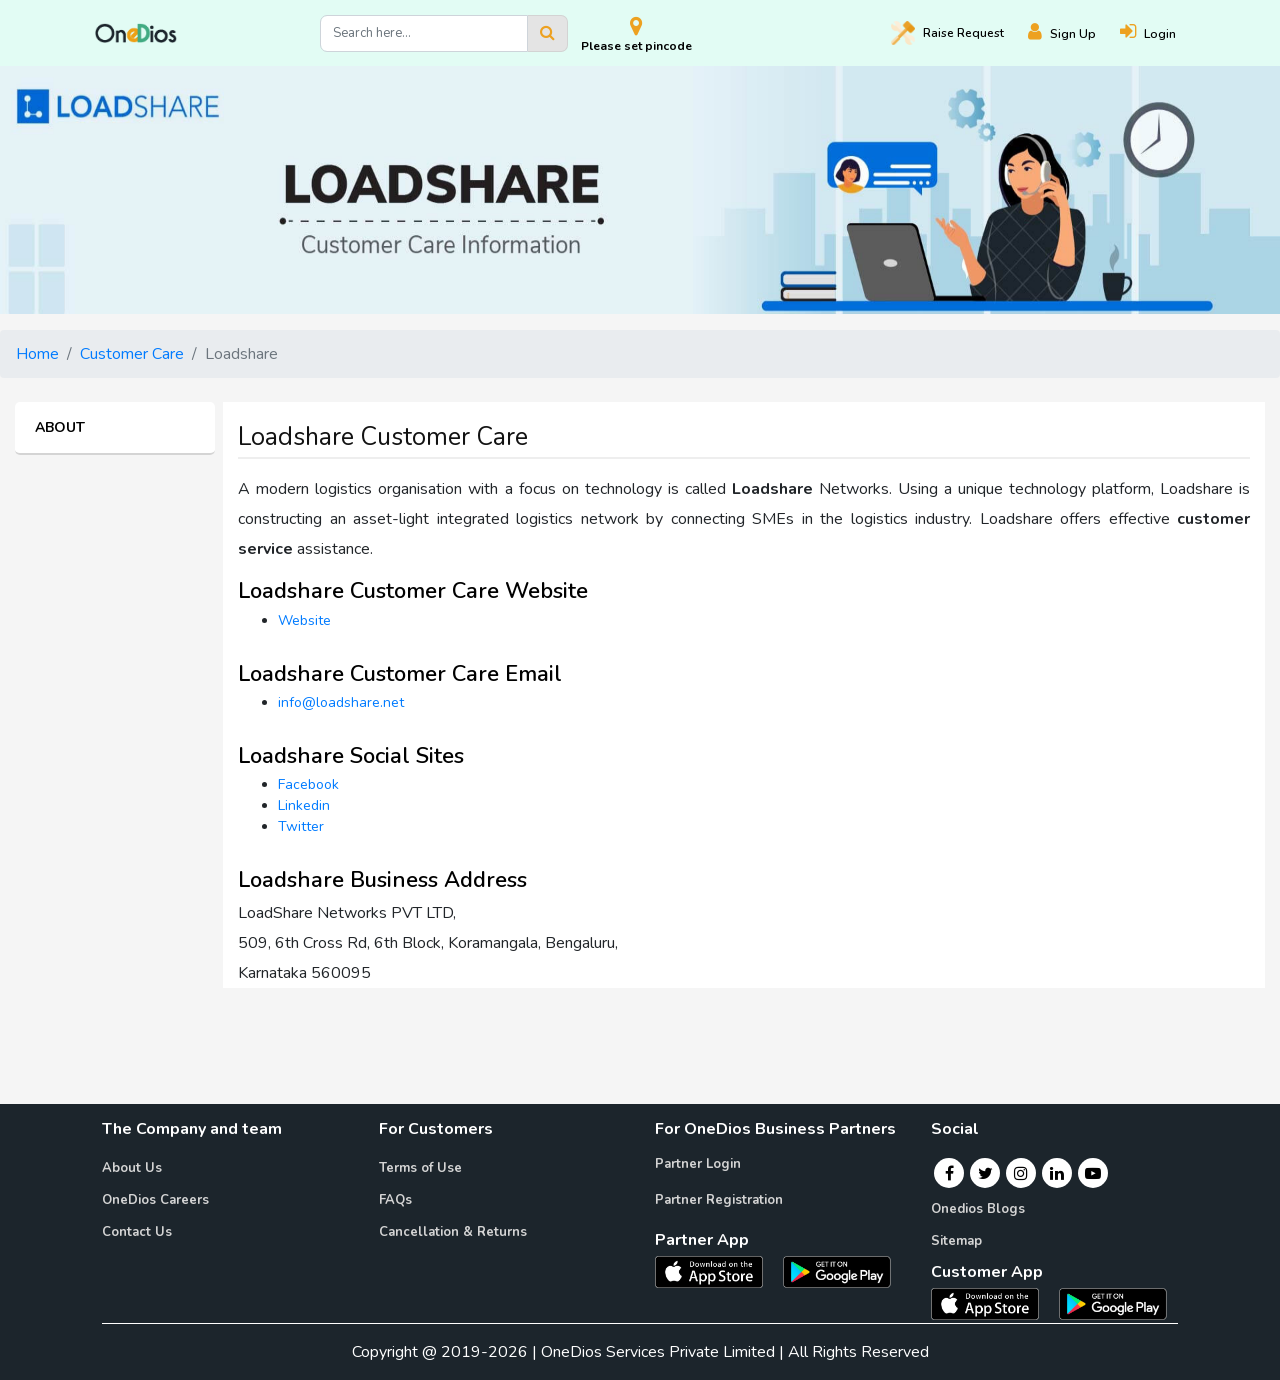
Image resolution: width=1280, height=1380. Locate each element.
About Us (132, 1168)
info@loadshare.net (341, 702)
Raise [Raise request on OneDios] (947, 33)
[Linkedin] (1057, 1173)
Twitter (301, 826)
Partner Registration (719, 1200)
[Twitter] (985, 1173)
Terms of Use (420, 1168)
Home (37, 354)
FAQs (395, 1200)
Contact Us (137, 1232)
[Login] (1160, 33)
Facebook (308, 784)
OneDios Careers (155, 1200)
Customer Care (132, 354)
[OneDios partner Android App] (837, 1271)
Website (304, 620)
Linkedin (304, 805)
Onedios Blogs (978, 1209)
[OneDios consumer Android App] (1113, 1303)
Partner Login (698, 1164)
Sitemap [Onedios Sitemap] (956, 1241)
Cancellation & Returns (453, 1232)
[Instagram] (1021, 1173)
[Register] (1074, 33)
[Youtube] (1093, 1173)
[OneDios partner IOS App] (717, 1271)
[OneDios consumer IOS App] (993, 1303)
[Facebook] (949, 1173)
